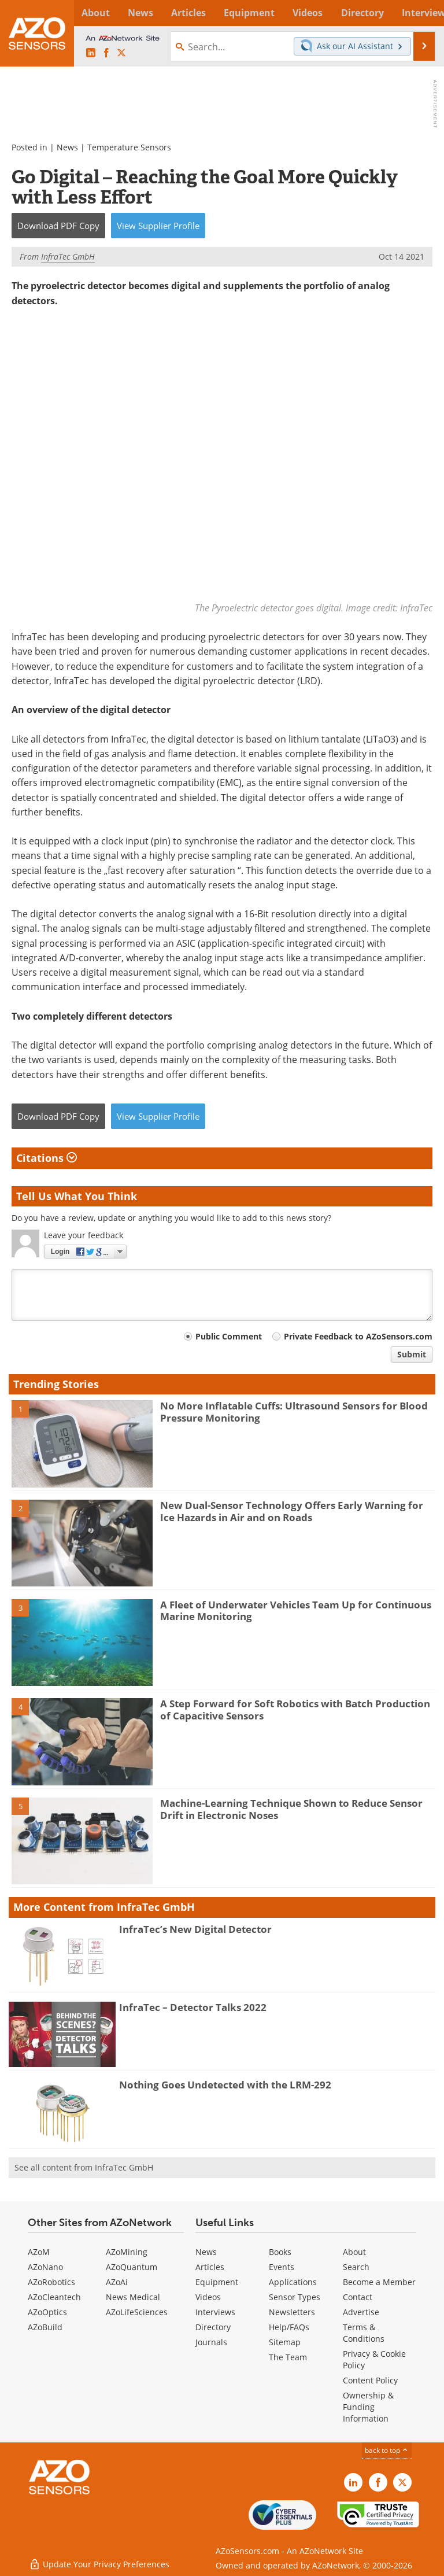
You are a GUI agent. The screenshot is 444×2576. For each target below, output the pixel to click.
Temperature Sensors (129, 147)
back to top (387, 2450)
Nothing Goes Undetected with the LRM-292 (225, 2084)
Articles (209, 2266)
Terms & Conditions (363, 2333)
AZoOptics (47, 2311)
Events (281, 2266)
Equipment (216, 2281)
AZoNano (45, 2266)
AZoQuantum (131, 2266)
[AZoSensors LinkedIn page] (90, 53)
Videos (208, 2296)
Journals (211, 2342)
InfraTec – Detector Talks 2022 (193, 2006)
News (67, 147)
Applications (293, 2281)
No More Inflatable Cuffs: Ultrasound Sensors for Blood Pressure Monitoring (294, 1411)
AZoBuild (45, 2327)
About (354, 2251)
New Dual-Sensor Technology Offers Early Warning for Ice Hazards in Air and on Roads (291, 1511)
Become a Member (379, 2281)
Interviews (215, 2311)
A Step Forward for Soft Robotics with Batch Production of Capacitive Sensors (295, 1709)
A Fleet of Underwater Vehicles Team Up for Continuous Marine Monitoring (295, 1610)
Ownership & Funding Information (368, 2407)
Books (280, 2251)
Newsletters (292, 2311)
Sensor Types (294, 2296)
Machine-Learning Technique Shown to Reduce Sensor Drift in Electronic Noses (291, 1808)
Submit (411, 1353)
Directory (213, 2327)
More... (422, 13)
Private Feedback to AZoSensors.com (358, 1335)
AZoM (39, 2251)
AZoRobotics (51, 2281)
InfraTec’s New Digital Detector (195, 1928)
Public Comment (228, 1335)
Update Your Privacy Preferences (99, 2561)
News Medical (133, 2296)
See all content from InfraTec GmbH (83, 2167)
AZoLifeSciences (137, 2311)
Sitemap (285, 2342)
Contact (357, 2296)
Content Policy (370, 2380)
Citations (46, 1158)
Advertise (361, 2311)
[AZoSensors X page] (121, 53)
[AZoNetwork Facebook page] (106, 53)
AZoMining (126, 2251)
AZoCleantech (54, 2296)
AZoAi (117, 2281)
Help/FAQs (289, 2327)
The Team (288, 2357)
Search (356, 2266)
